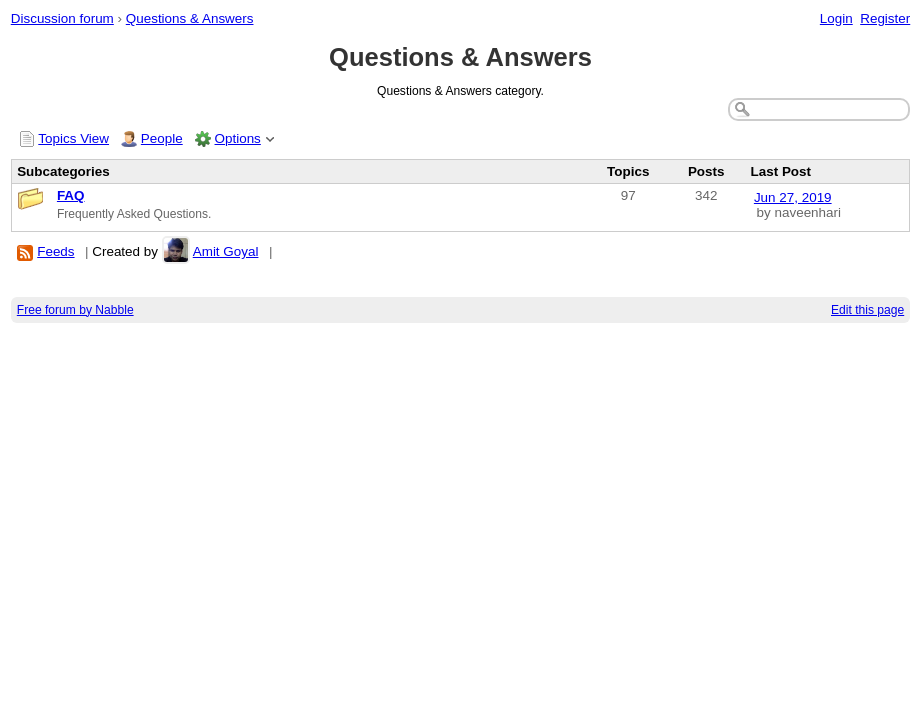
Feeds (55, 251)
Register (885, 18)
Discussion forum (62, 18)
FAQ (71, 195)
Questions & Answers (190, 18)
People (162, 138)
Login (836, 18)
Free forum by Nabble (75, 310)
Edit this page (867, 310)
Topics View (73, 138)
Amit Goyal (226, 251)
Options (238, 138)
